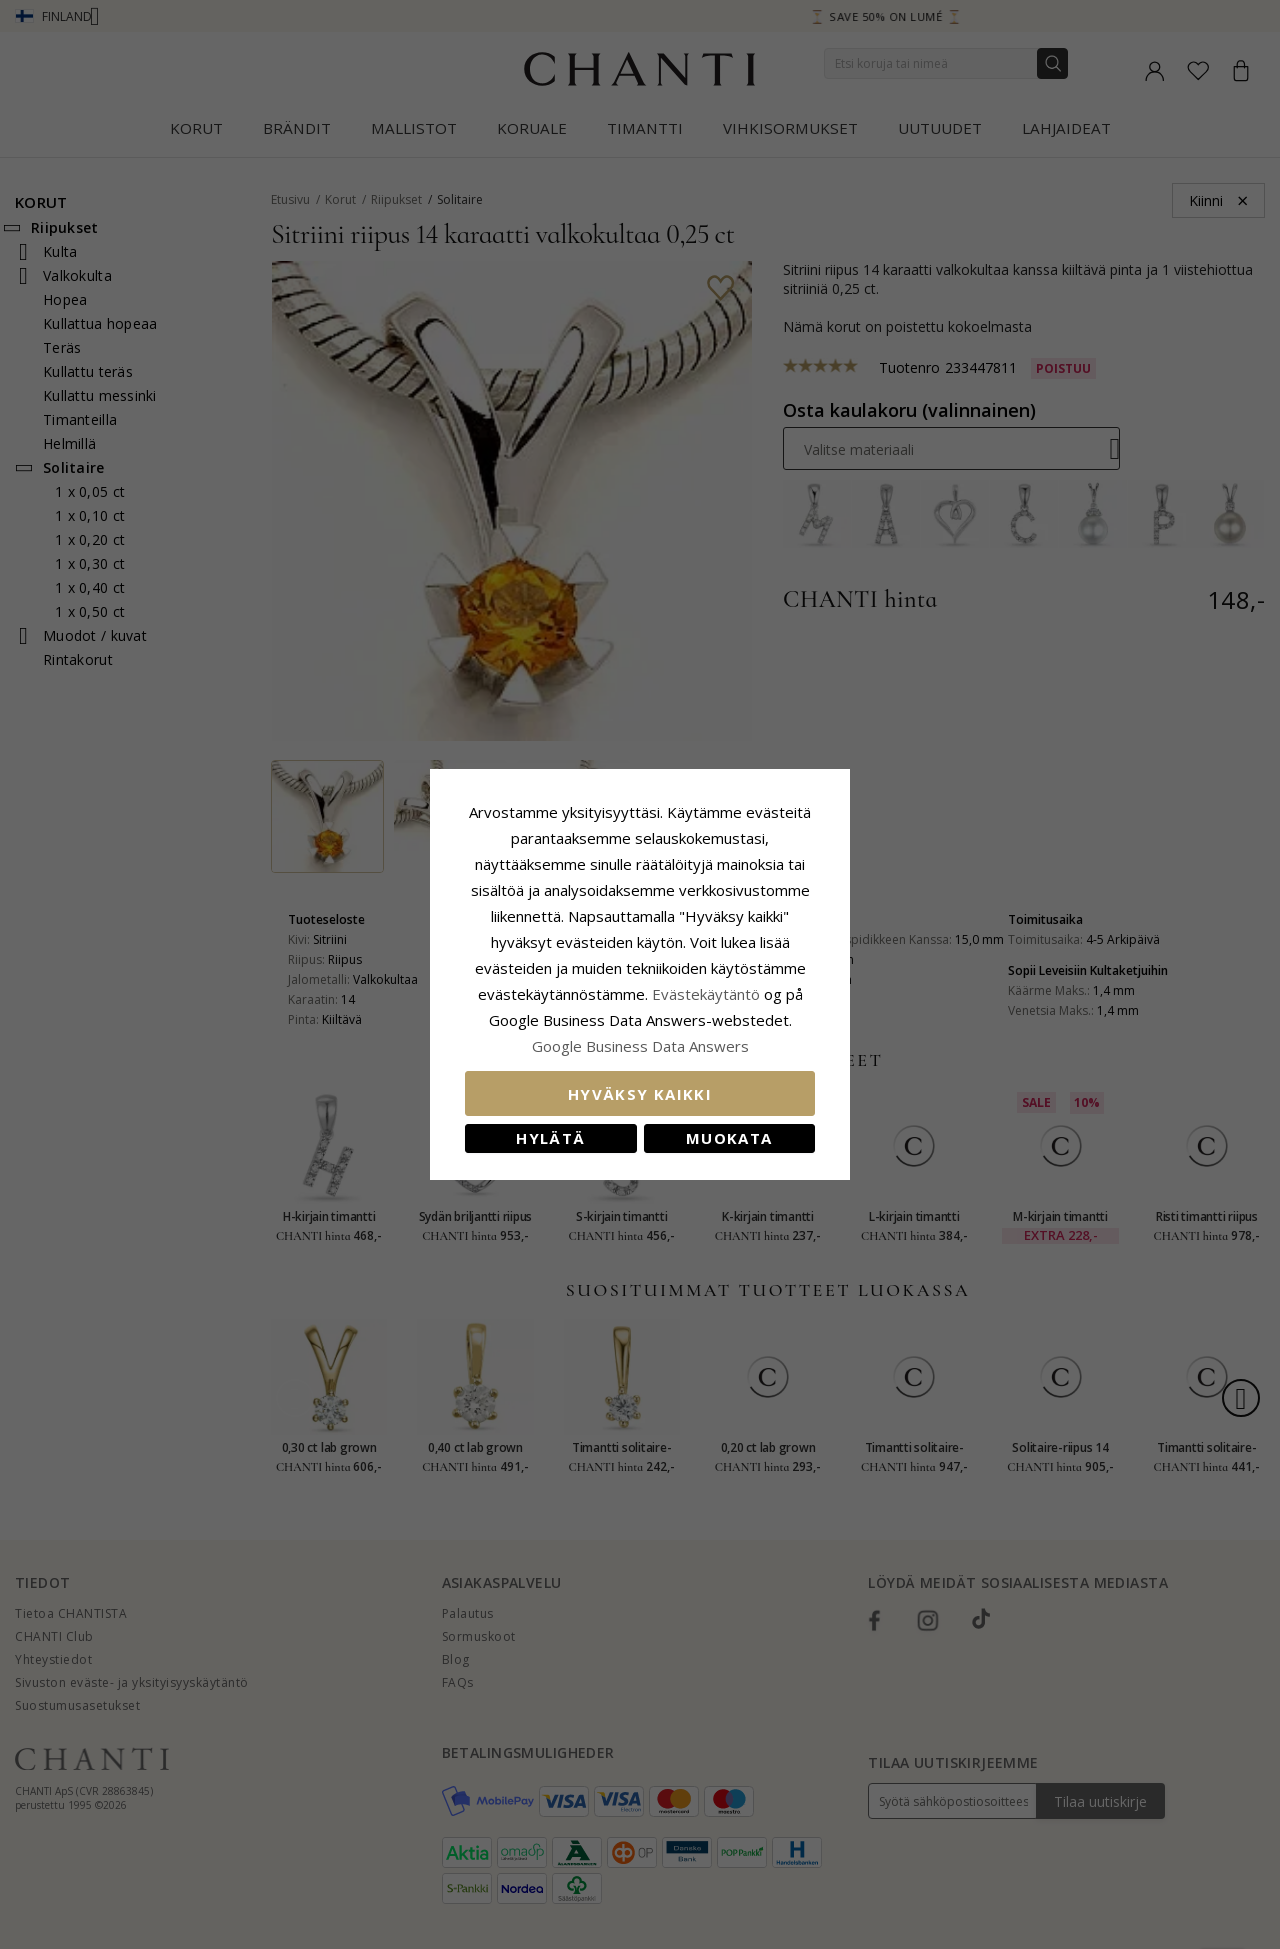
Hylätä (550, 1138)
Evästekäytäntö (706, 994)
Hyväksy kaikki (640, 1094)
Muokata (729, 1138)
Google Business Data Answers (640, 1046)
